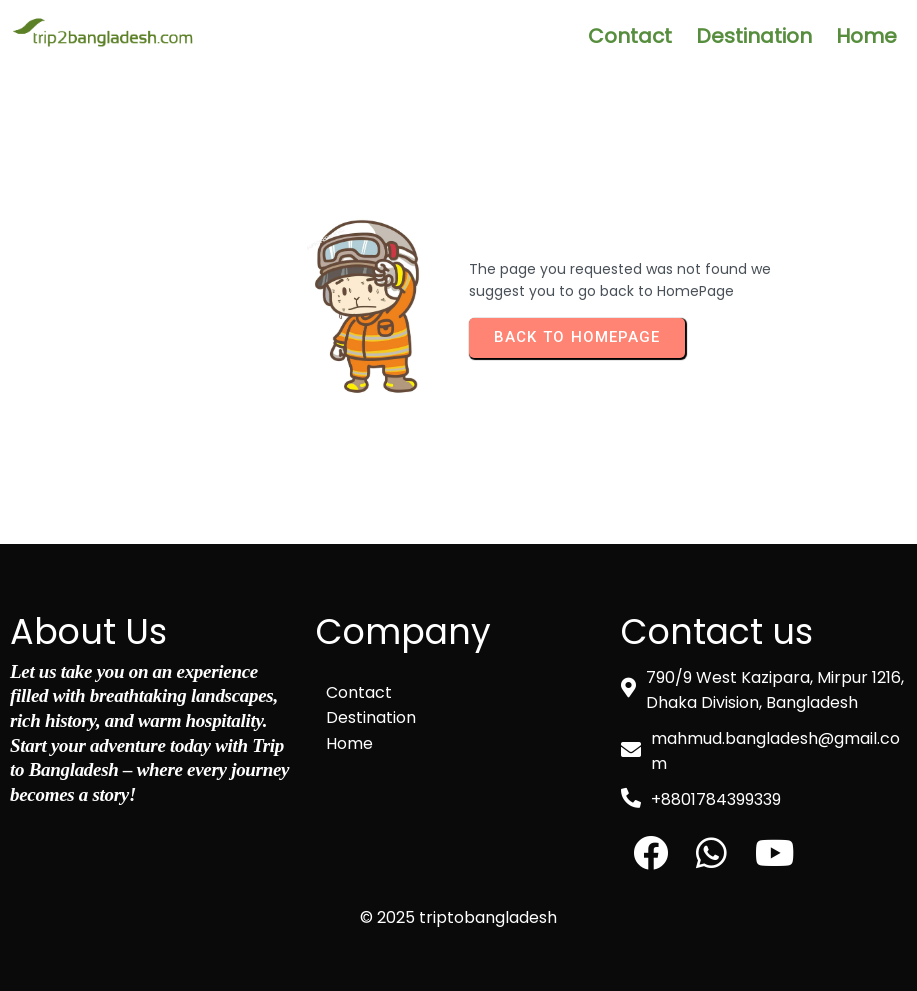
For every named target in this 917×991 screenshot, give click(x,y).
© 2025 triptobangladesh (458, 917)
